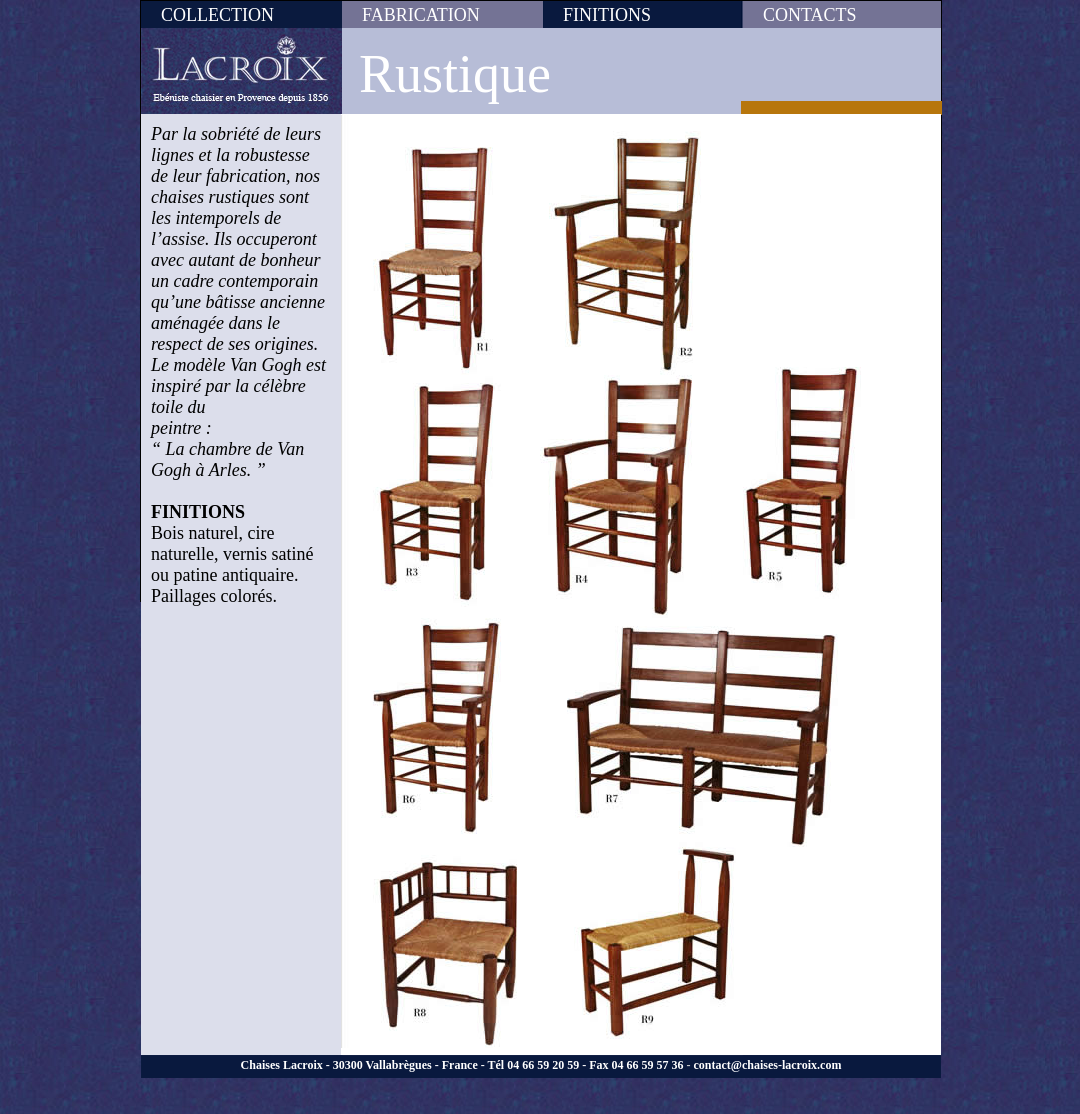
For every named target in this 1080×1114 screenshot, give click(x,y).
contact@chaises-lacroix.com (767, 1065)
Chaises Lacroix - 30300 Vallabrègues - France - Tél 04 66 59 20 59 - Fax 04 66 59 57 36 (462, 1065)
